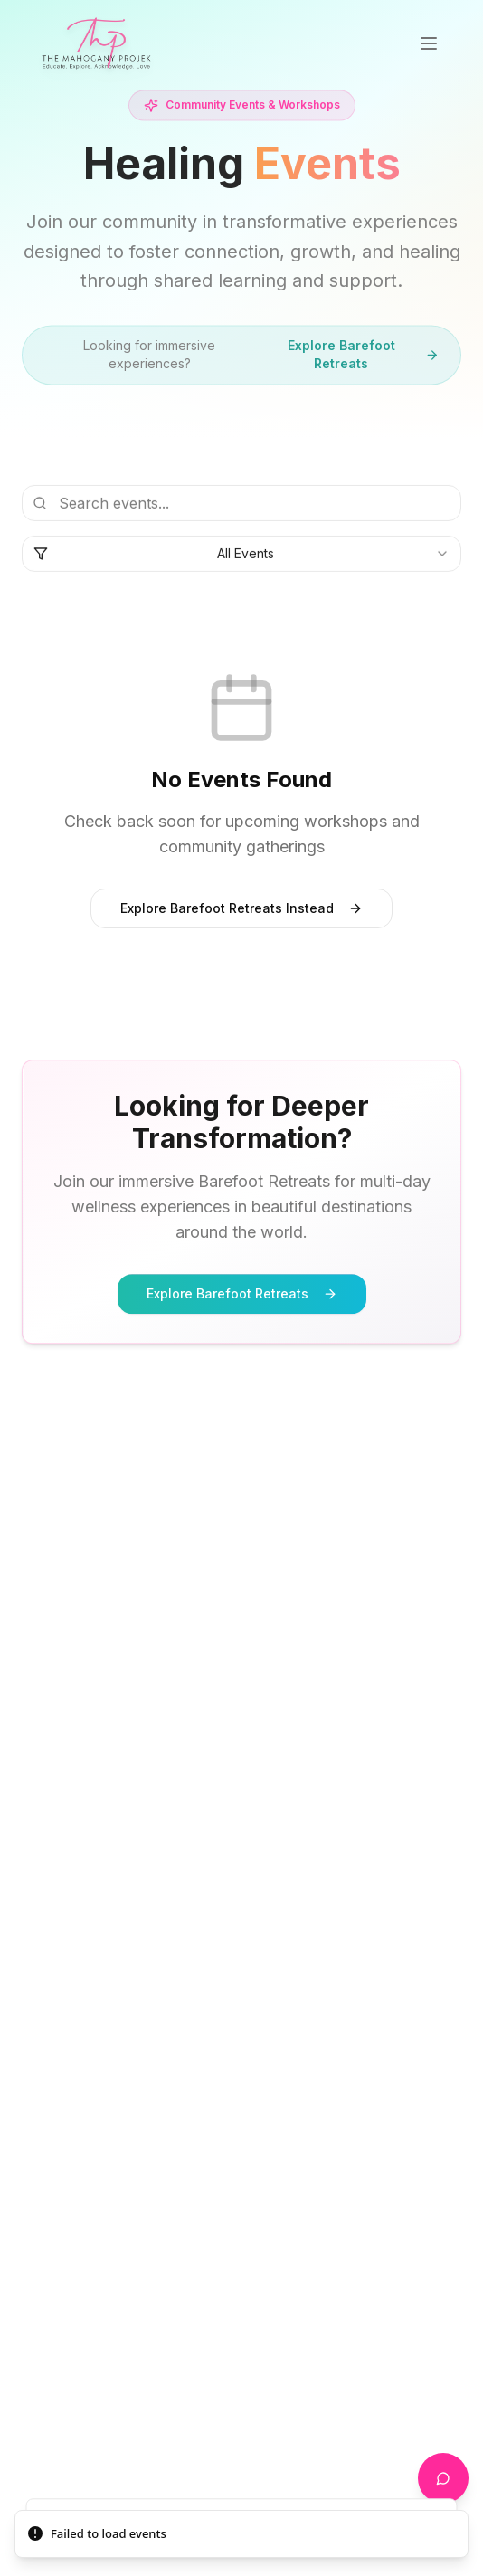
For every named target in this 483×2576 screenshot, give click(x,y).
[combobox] (241, 555)
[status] (241, 2534)
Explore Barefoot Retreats (363, 357)
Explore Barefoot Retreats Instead (241, 908)
